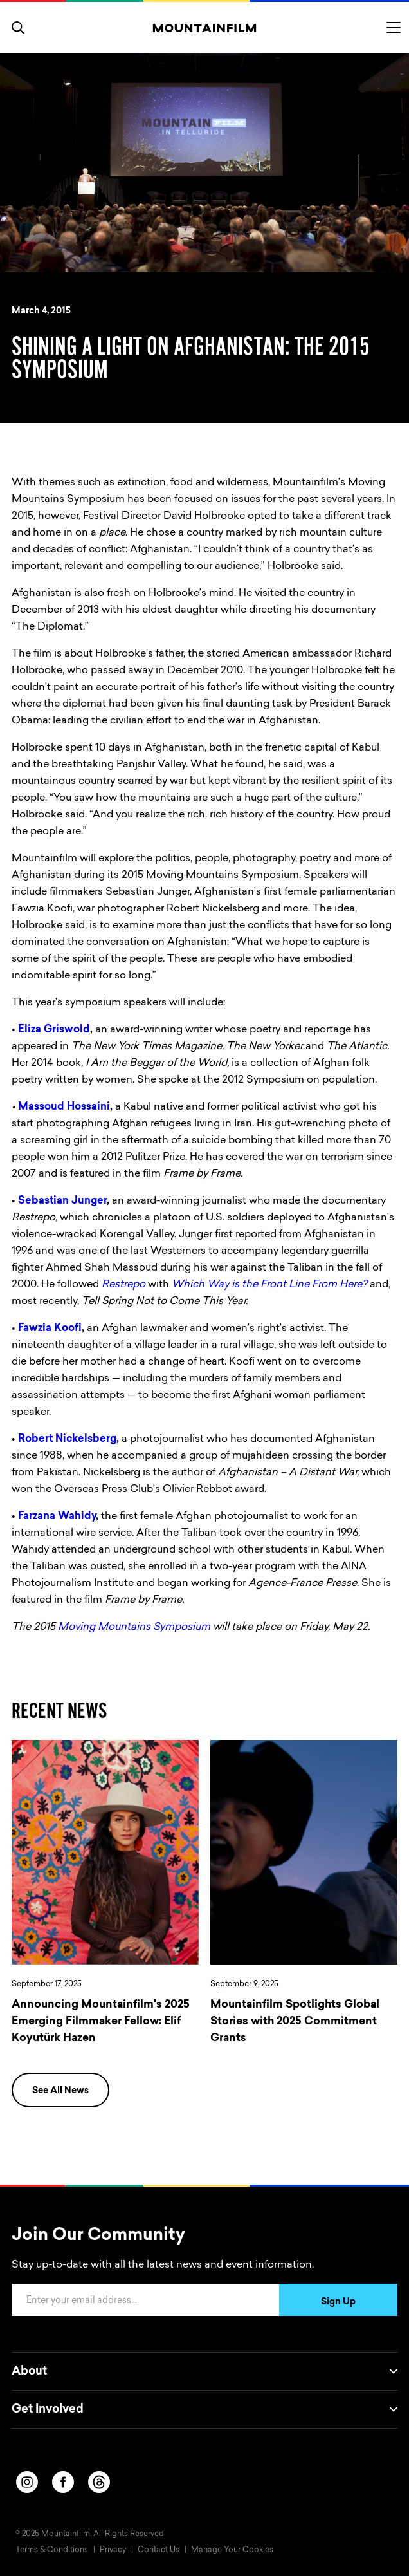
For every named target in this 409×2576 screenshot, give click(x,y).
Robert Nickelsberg (67, 1439)
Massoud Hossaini (64, 1107)
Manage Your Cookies (232, 2550)
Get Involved (204, 2409)
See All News (60, 2091)
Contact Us (158, 2550)
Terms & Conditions (51, 2550)
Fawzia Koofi (50, 1328)
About (204, 2371)
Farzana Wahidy (57, 1516)
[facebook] (63, 2482)
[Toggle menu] (393, 27)
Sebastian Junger (62, 1201)
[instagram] (27, 2482)
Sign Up (338, 2302)
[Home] (204, 27)
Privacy (113, 2550)
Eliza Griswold (54, 1030)
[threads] (99, 2482)
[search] (18, 27)
